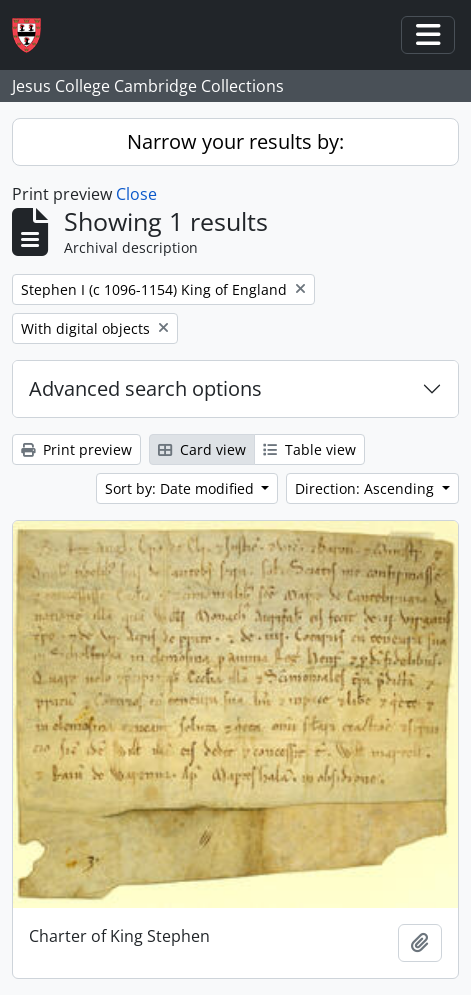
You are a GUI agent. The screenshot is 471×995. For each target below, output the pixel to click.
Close (136, 194)
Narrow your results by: (235, 141)
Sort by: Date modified (181, 488)
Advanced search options (145, 388)
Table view (309, 449)
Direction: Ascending (366, 488)
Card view (202, 449)
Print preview (76, 449)
